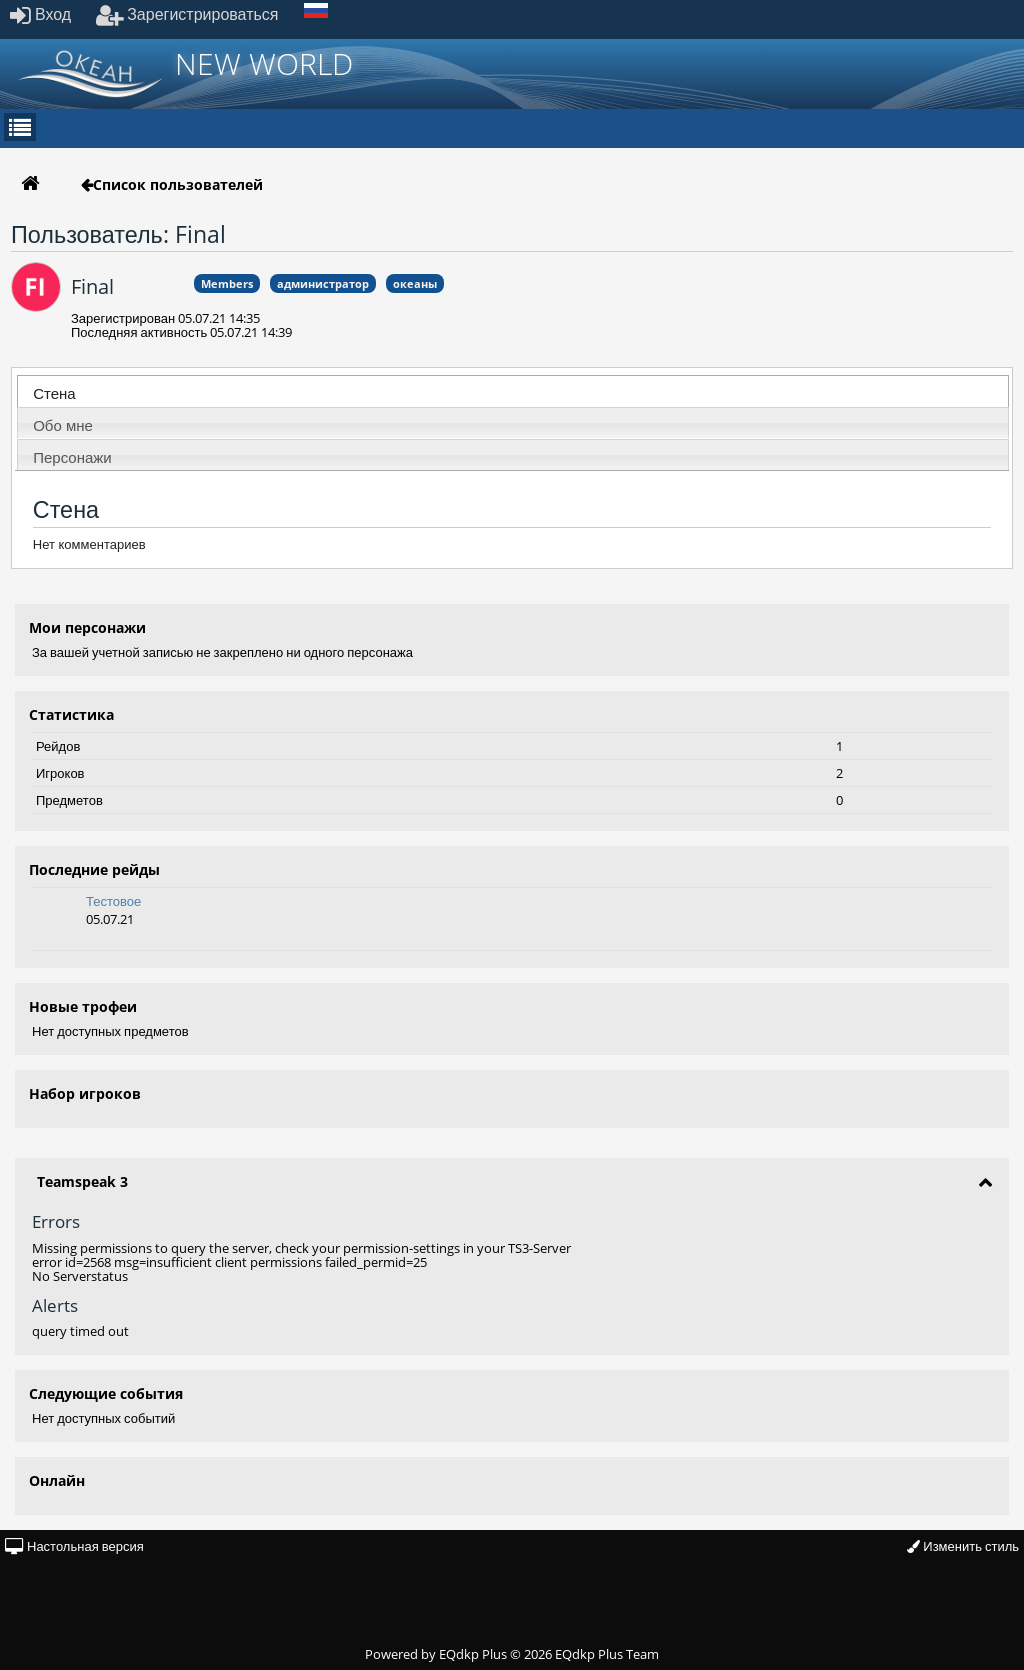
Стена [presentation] (54, 393)
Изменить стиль (963, 1546)
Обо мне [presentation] (63, 425)
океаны (415, 283)
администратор (323, 283)
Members (227, 283)
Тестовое (113, 901)
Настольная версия (74, 1546)
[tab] (513, 391)
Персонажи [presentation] (72, 457)
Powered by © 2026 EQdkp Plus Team (512, 1654)
